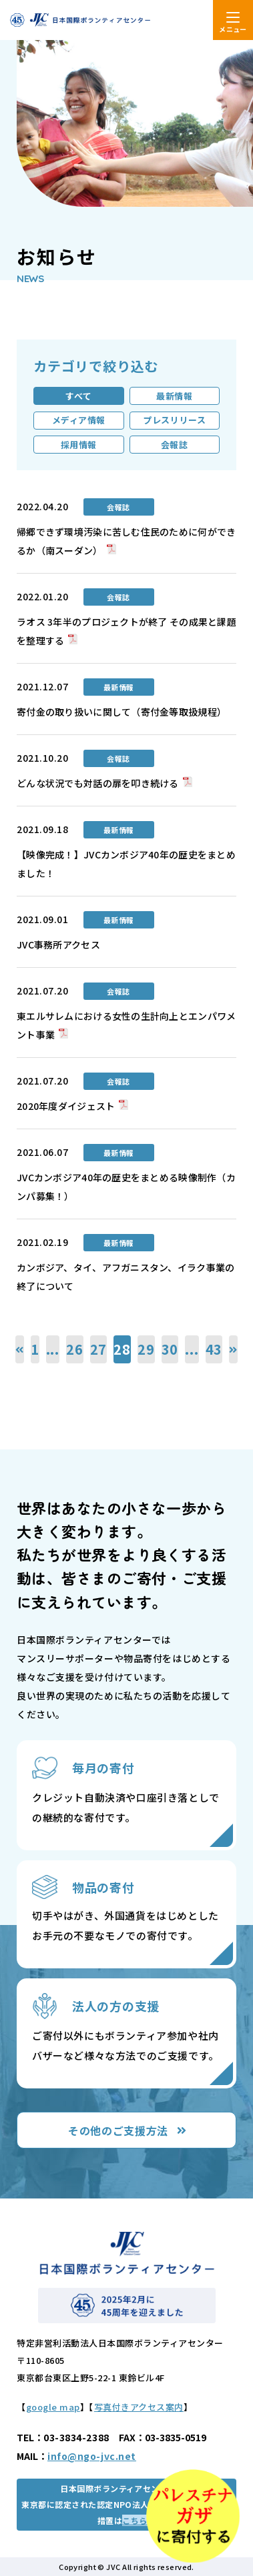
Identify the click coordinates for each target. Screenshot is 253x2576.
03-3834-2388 (76, 2437)
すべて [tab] (78, 396)
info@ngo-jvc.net (91, 2456)
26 (74, 1349)
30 (170, 1349)
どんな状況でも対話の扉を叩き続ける (98, 783)
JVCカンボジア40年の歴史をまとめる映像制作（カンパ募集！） (126, 1187)
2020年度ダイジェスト (66, 1106)
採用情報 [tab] (79, 444)
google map (53, 2407)
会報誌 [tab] (174, 444)
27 (98, 1349)
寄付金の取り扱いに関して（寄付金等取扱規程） (121, 711)
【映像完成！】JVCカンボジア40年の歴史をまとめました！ (126, 864)
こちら (134, 2520)
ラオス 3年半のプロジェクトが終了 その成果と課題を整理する (126, 631)
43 (214, 1349)
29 (146, 1349)
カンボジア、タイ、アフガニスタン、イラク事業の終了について (125, 1277)
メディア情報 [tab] (78, 420)
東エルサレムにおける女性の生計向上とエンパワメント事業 (126, 1025)
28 (122, 1349)
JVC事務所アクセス (58, 944)
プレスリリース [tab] (174, 420)
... (52, 1349)
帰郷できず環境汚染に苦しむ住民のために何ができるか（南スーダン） (126, 541)
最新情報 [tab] (174, 396)
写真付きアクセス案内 (139, 2407)
